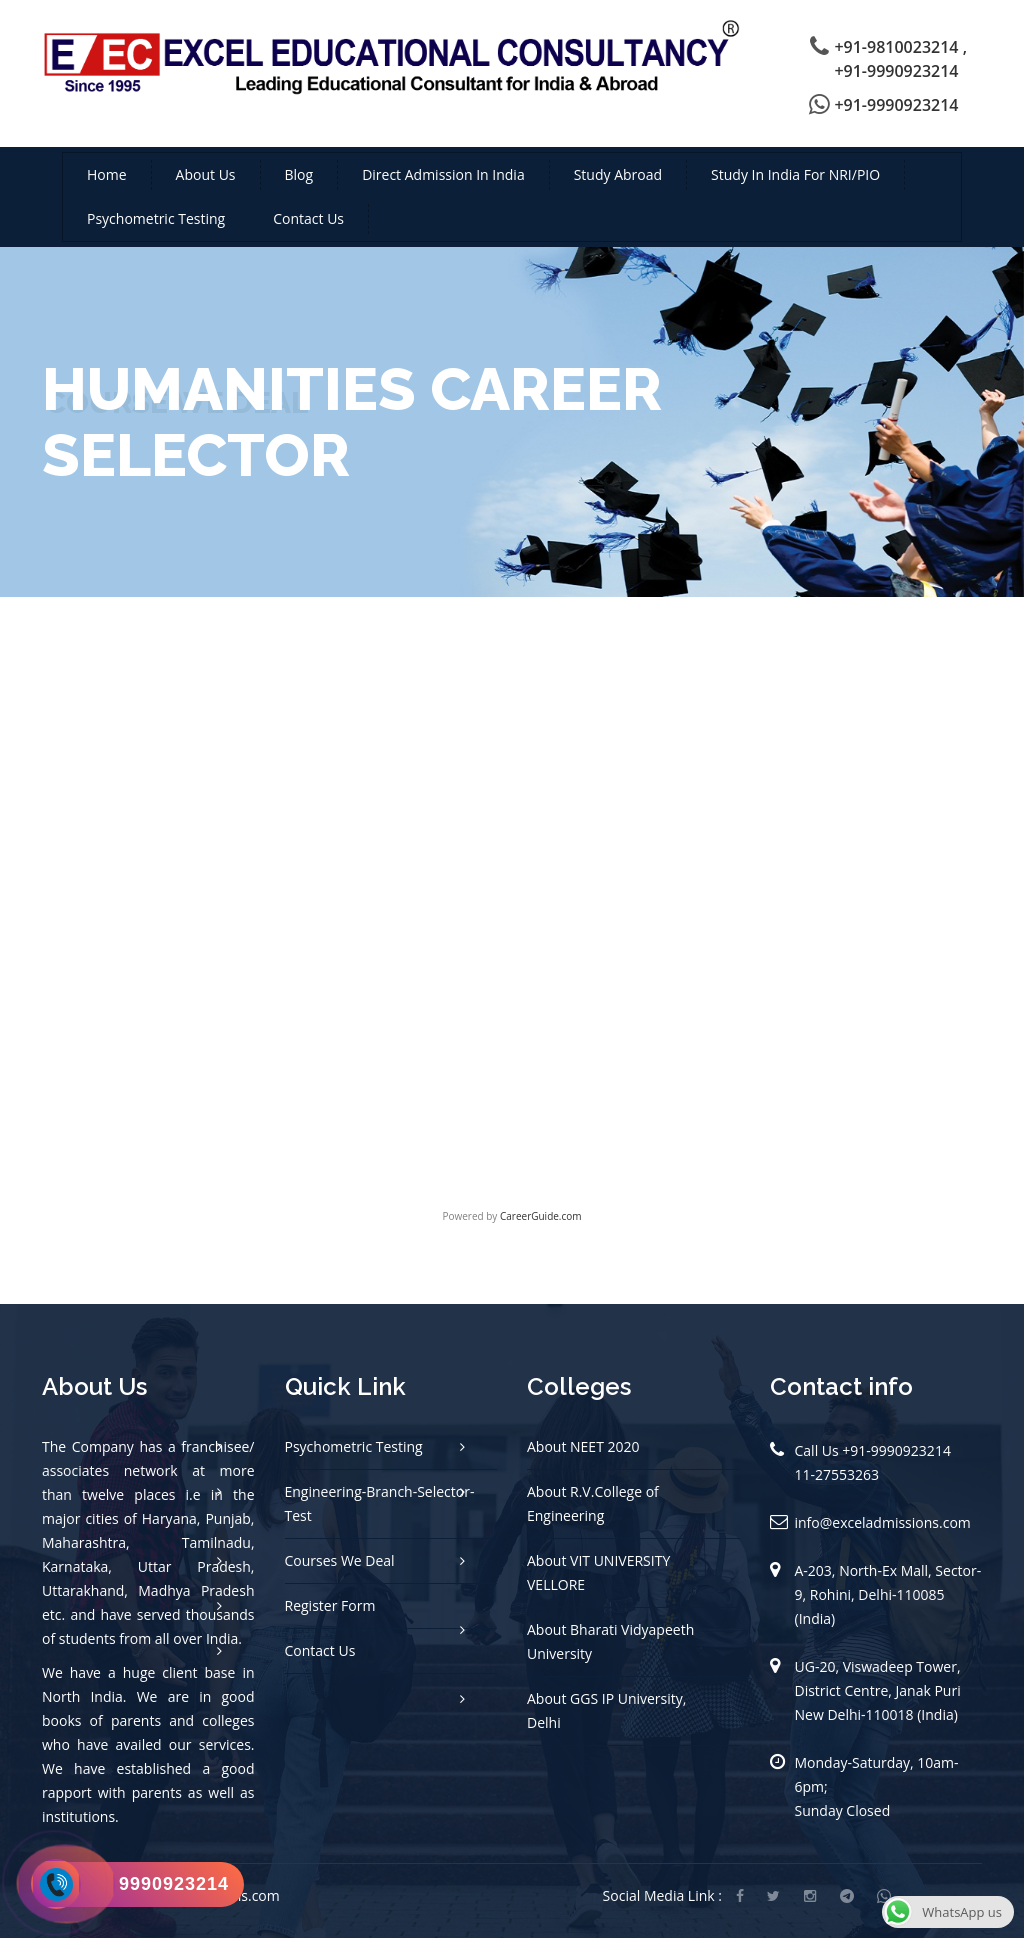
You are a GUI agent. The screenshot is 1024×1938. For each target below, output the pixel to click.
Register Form (330, 1605)
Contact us (308, 218)
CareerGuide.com (541, 1216)
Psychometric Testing (156, 218)
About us (206, 174)
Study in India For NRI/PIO (795, 174)
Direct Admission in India (443, 174)
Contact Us (320, 1650)
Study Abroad (618, 174)
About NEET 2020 (583, 1446)
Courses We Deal (340, 1560)
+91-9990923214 (896, 105)
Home (107, 174)
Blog (299, 174)
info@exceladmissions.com (883, 1522)
